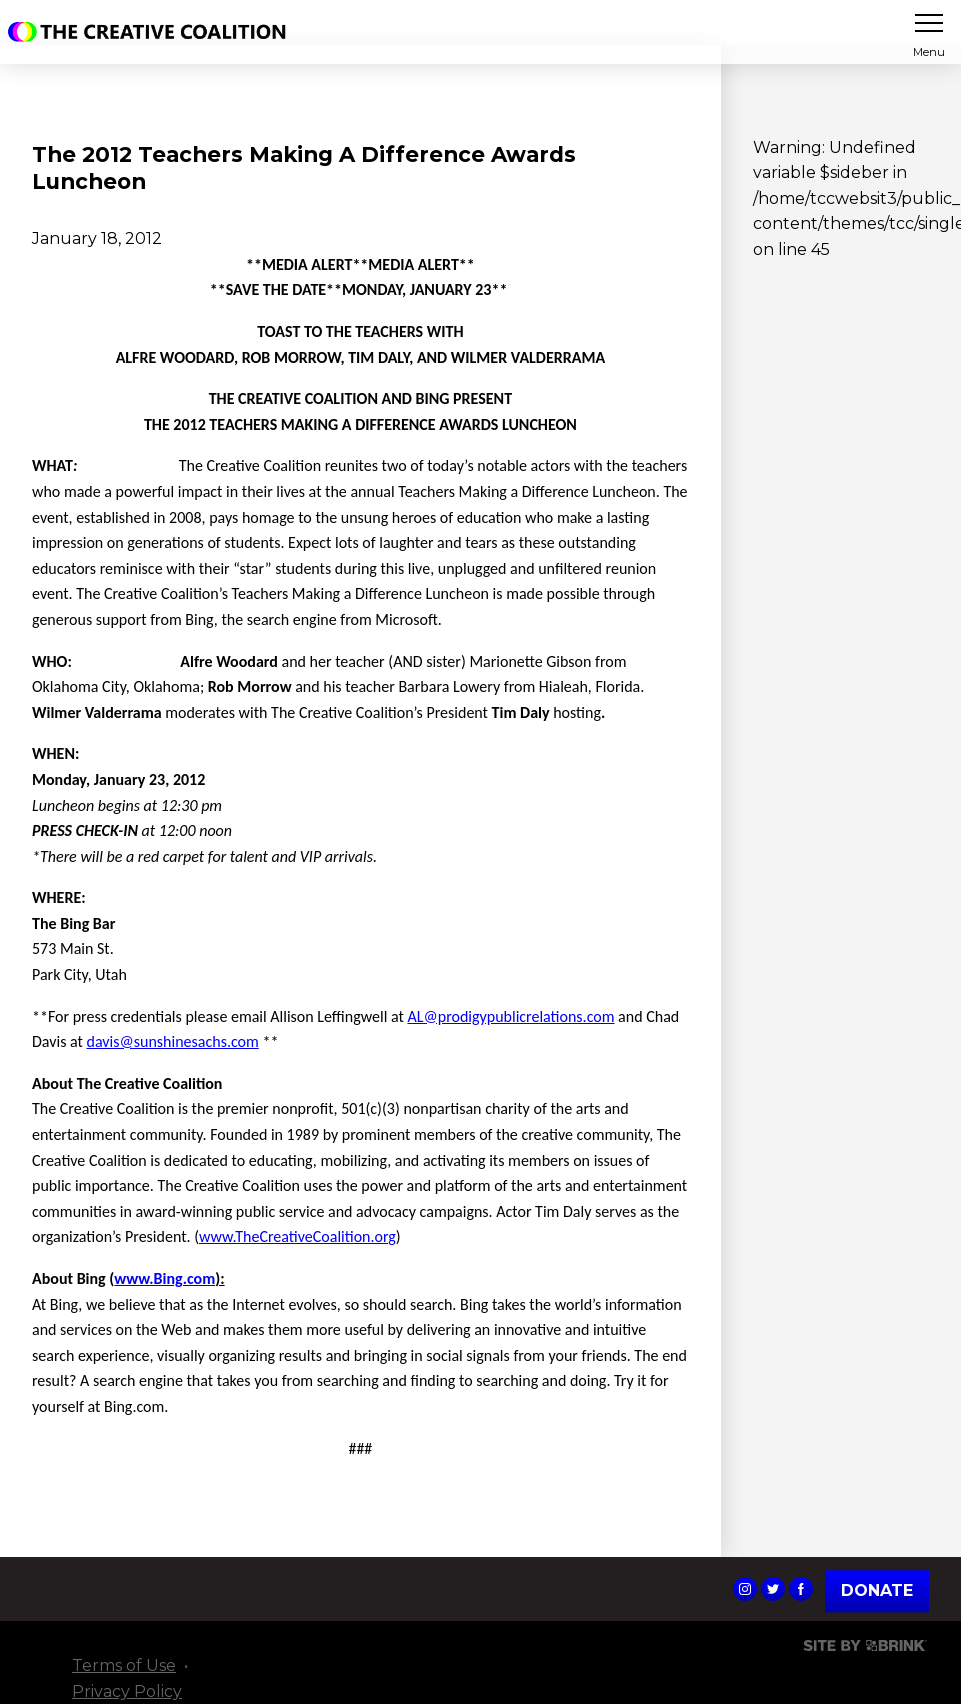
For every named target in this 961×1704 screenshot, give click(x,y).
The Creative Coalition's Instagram (745, 1589)
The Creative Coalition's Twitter (773, 1589)
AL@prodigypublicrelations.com (510, 1016)
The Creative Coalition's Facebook (801, 1589)
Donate (877, 1590)
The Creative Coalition (152, 32)
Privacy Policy (127, 1691)
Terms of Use (124, 1665)
